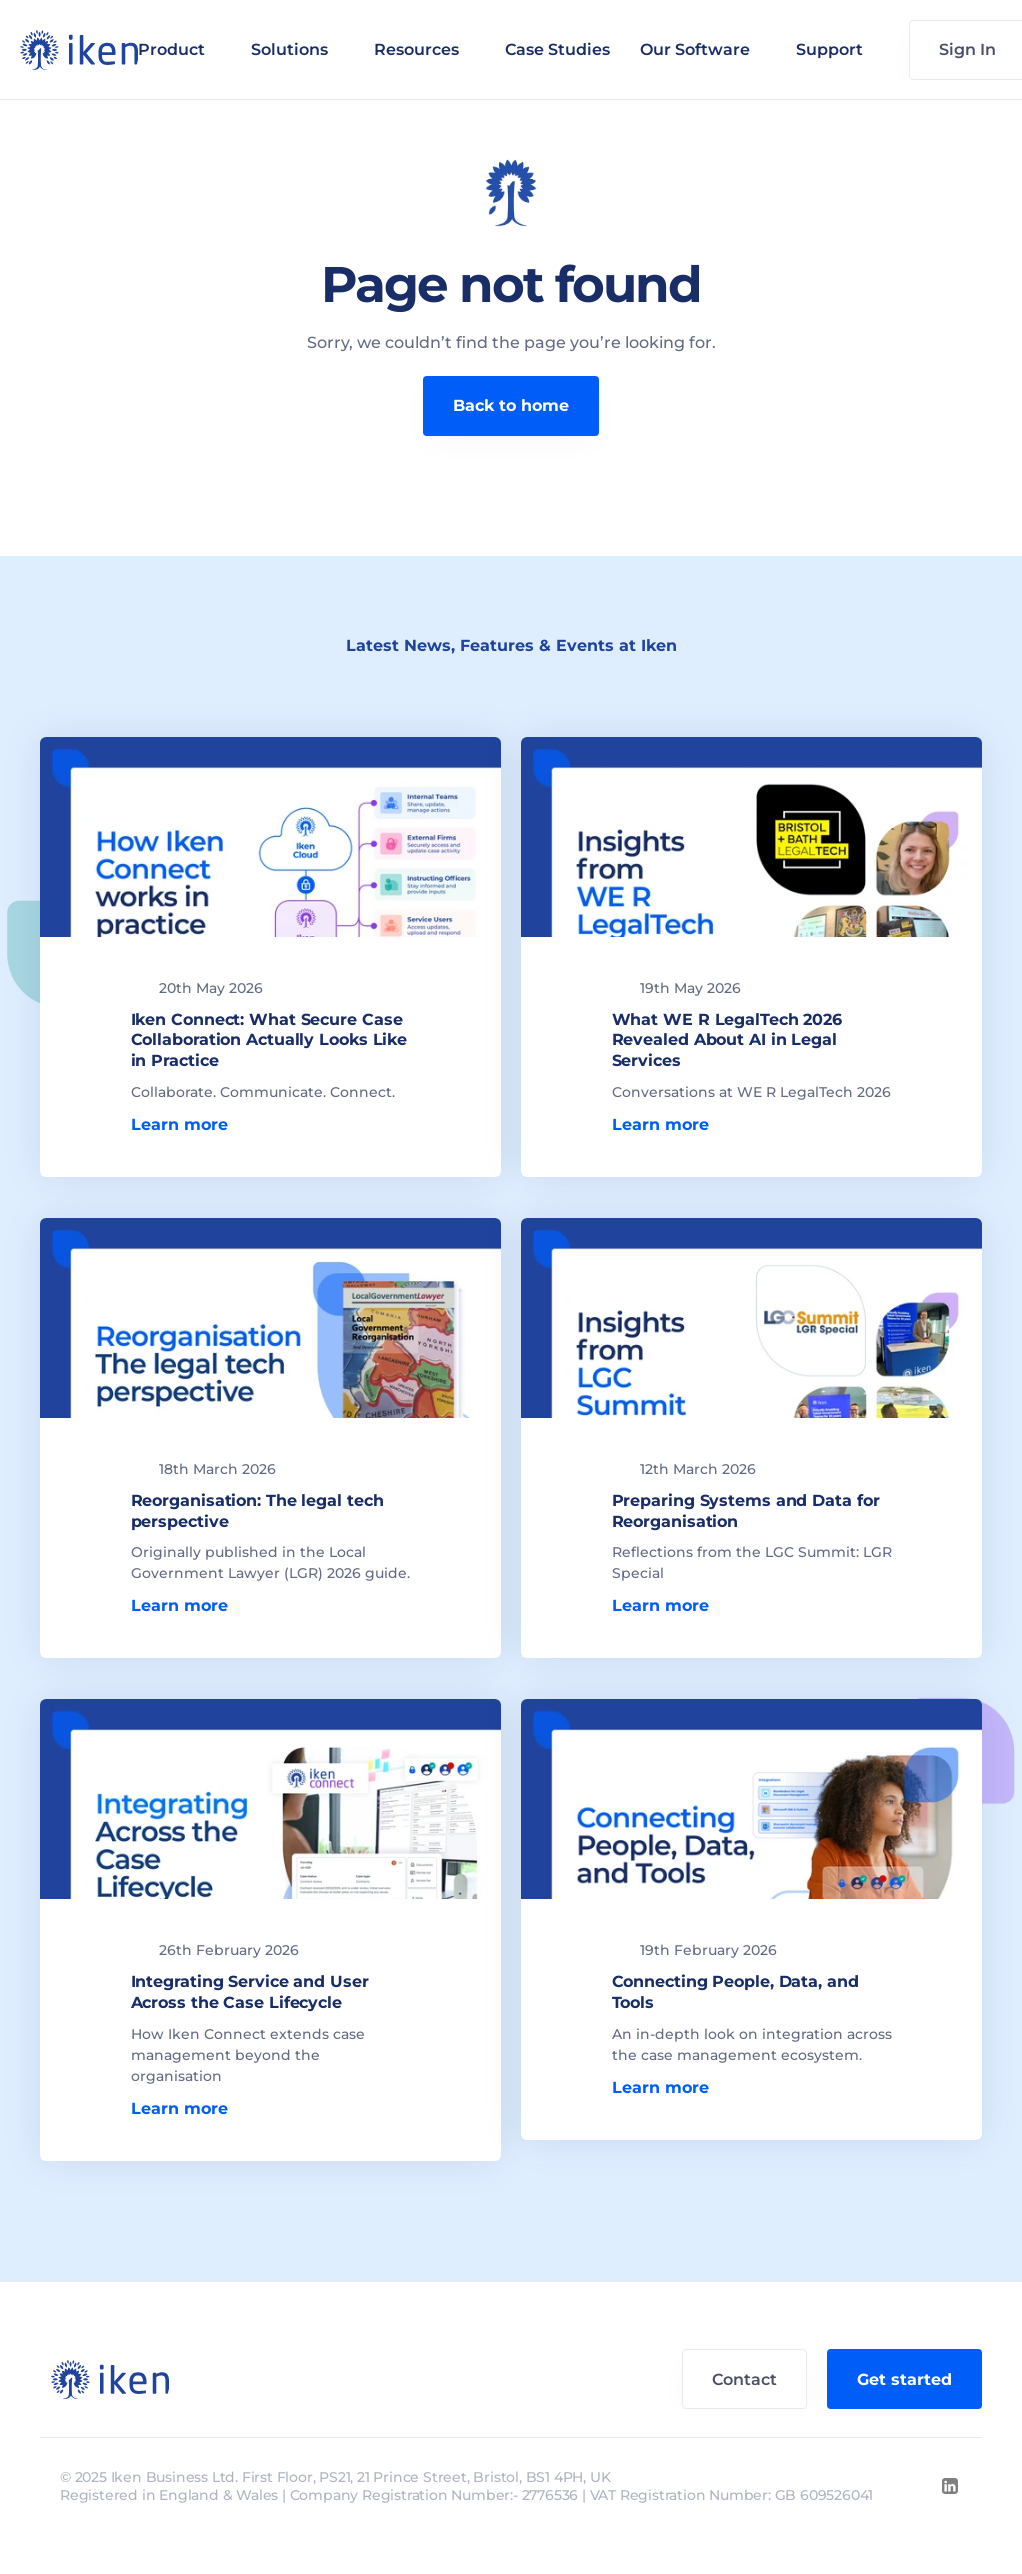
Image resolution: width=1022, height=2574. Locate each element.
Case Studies (557, 49)
